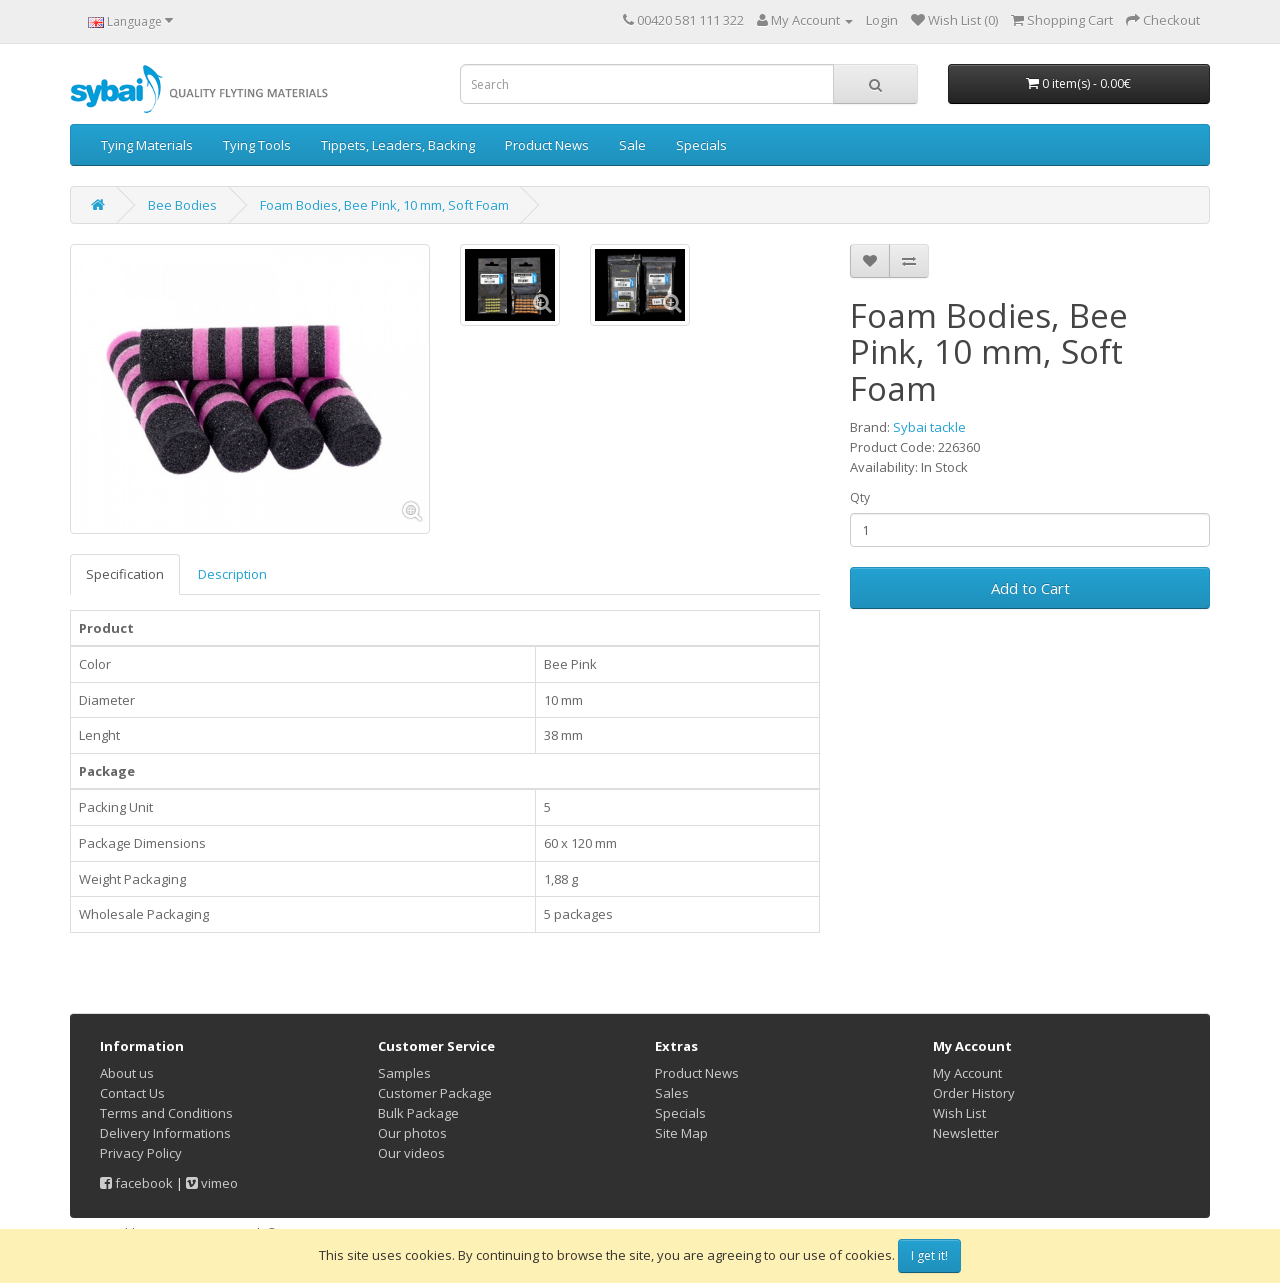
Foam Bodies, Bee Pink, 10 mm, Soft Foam (384, 205)
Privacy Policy (141, 1153)
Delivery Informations (165, 1133)
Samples (404, 1073)
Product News (547, 145)
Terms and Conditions (166, 1113)
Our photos (412, 1133)
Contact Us (132, 1093)
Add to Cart (1030, 588)
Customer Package (435, 1093)
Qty (860, 497)
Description (232, 574)
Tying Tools (257, 145)
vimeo (212, 1183)
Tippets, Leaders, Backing (398, 145)
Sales (672, 1093)
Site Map (681, 1133)
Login (882, 20)
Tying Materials (147, 145)
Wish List (959, 1113)
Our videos (411, 1153)
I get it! (929, 1255)
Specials (701, 145)
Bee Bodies (182, 205)
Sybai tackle (929, 427)
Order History (974, 1093)
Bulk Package (418, 1113)
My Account (967, 1073)
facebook (136, 1183)
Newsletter (966, 1133)
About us (127, 1073)
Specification (125, 574)
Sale (632, 145)
